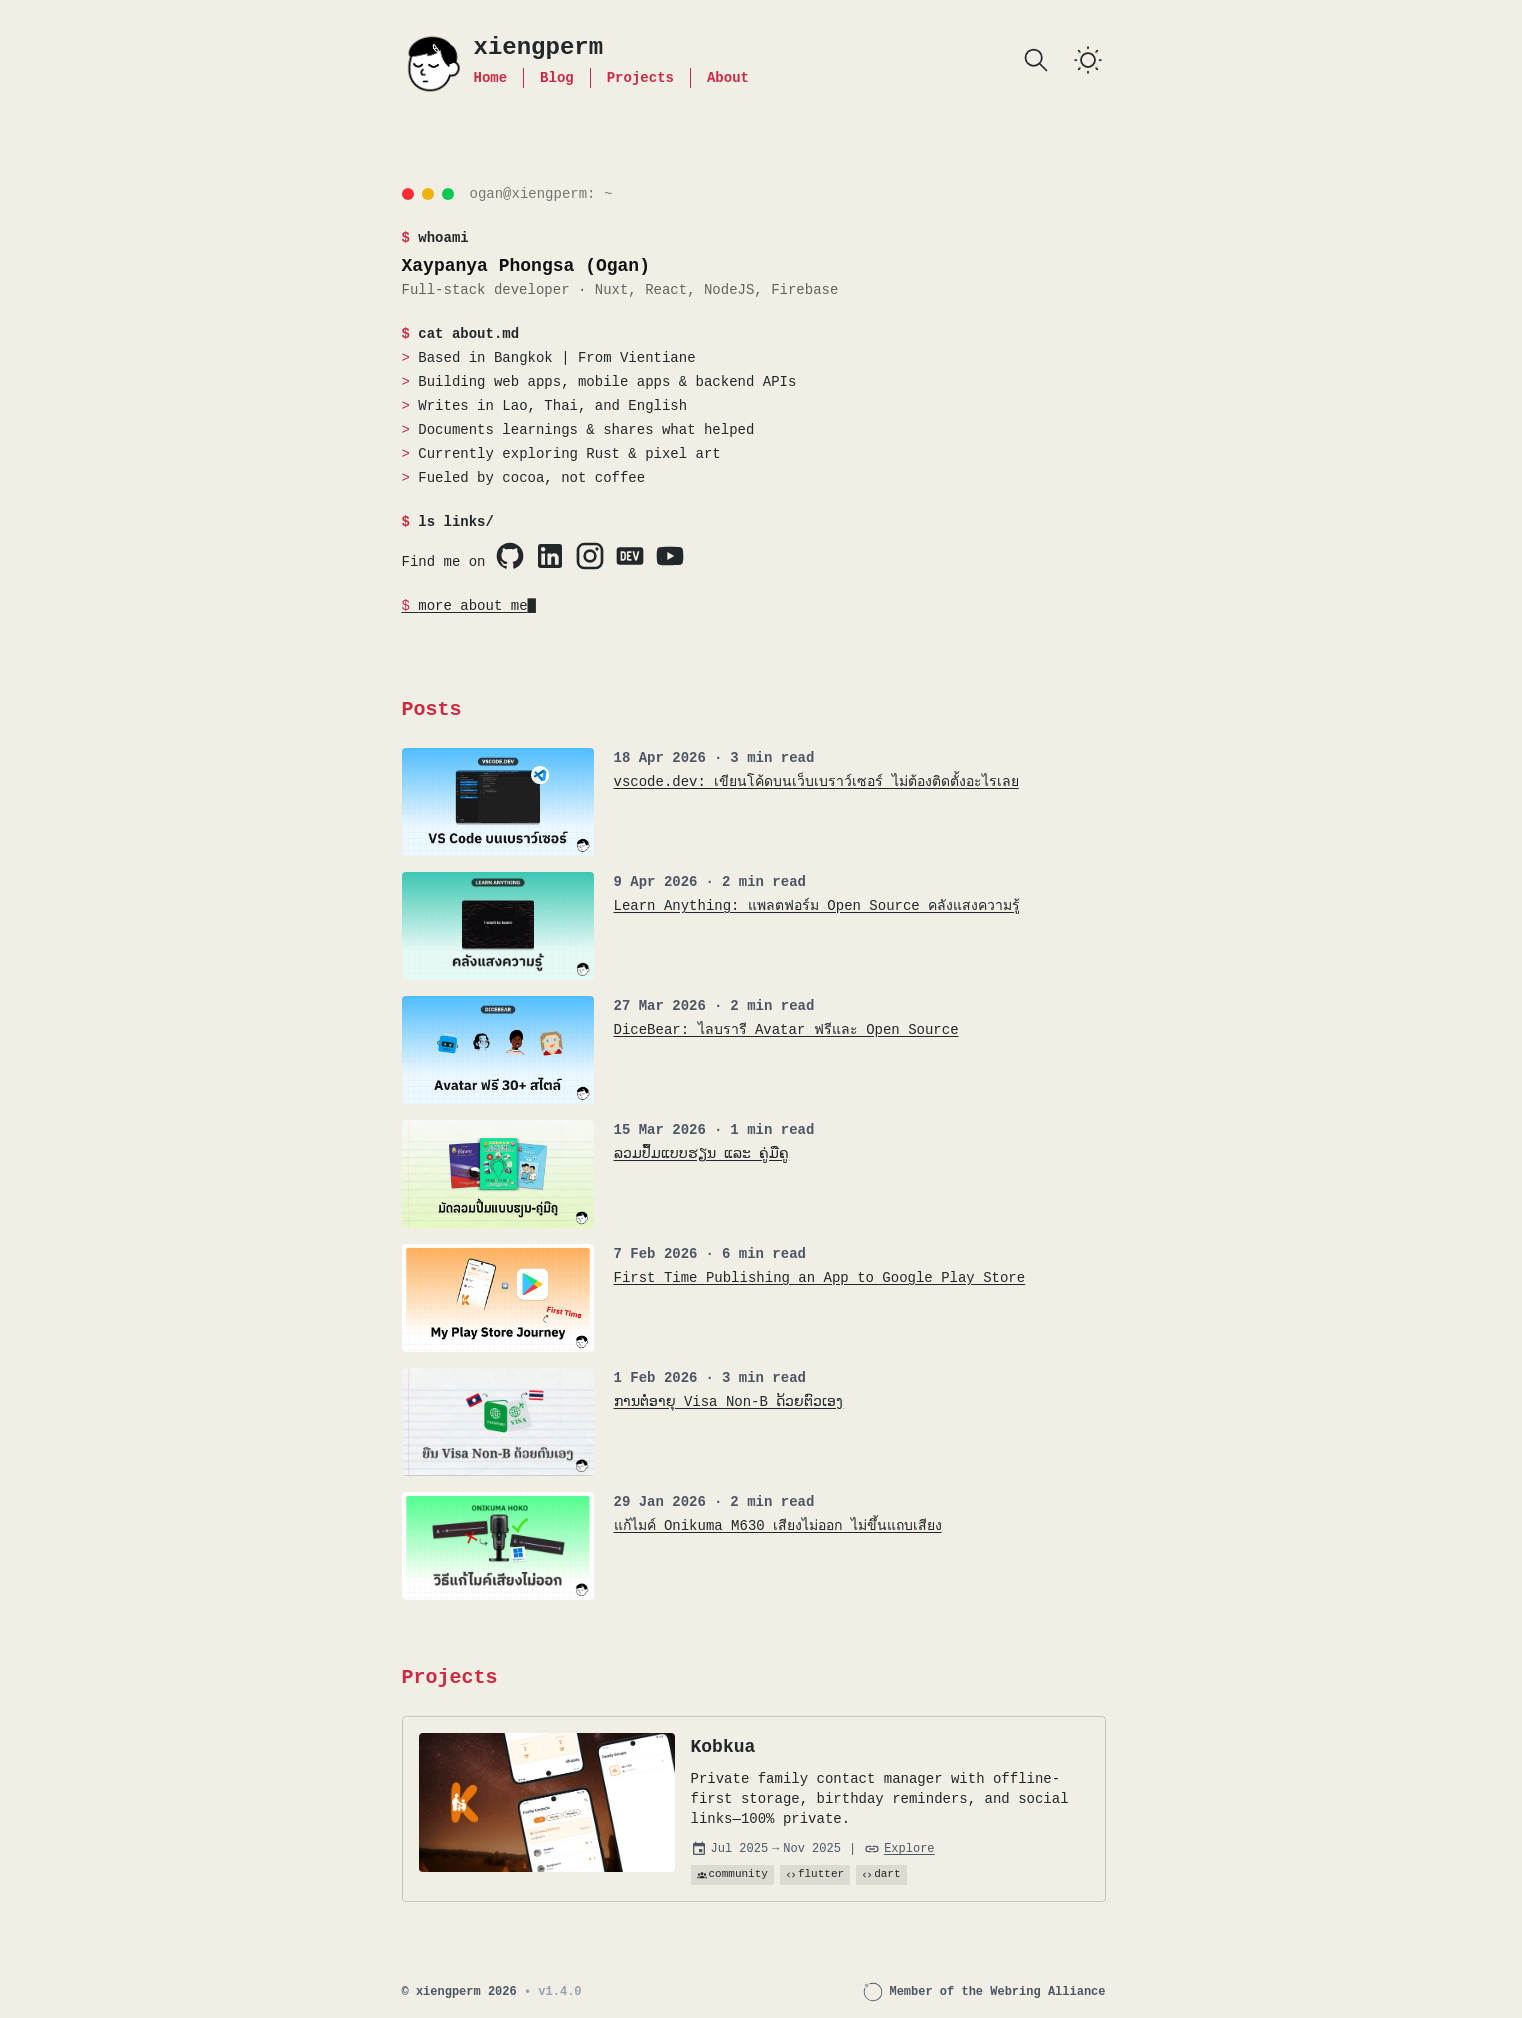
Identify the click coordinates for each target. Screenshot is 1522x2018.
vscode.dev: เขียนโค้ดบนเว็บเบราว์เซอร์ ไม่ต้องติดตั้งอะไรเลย (816, 781)
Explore (909, 1849)
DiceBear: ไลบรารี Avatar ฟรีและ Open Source (786, 1029)
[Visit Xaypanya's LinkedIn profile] (550, 556)
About (728, 77)
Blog (557, 77)
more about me (472, 605)
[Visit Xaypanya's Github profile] (510, 556)
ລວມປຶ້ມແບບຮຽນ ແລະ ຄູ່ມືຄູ (702, 1153)
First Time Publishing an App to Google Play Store (820, 1277)
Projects (640, 77)
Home (491, 77)
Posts (432, 709)
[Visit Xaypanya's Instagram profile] (590, 556)
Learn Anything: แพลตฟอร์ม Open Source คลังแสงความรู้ (817, 905)
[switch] (1088, 60)
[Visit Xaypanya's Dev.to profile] (630, 556)
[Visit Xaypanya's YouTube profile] (670, 556)
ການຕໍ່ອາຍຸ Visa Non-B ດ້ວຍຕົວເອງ (729, 1401)
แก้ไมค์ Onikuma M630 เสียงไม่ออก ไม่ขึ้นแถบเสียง (778, 1525)
